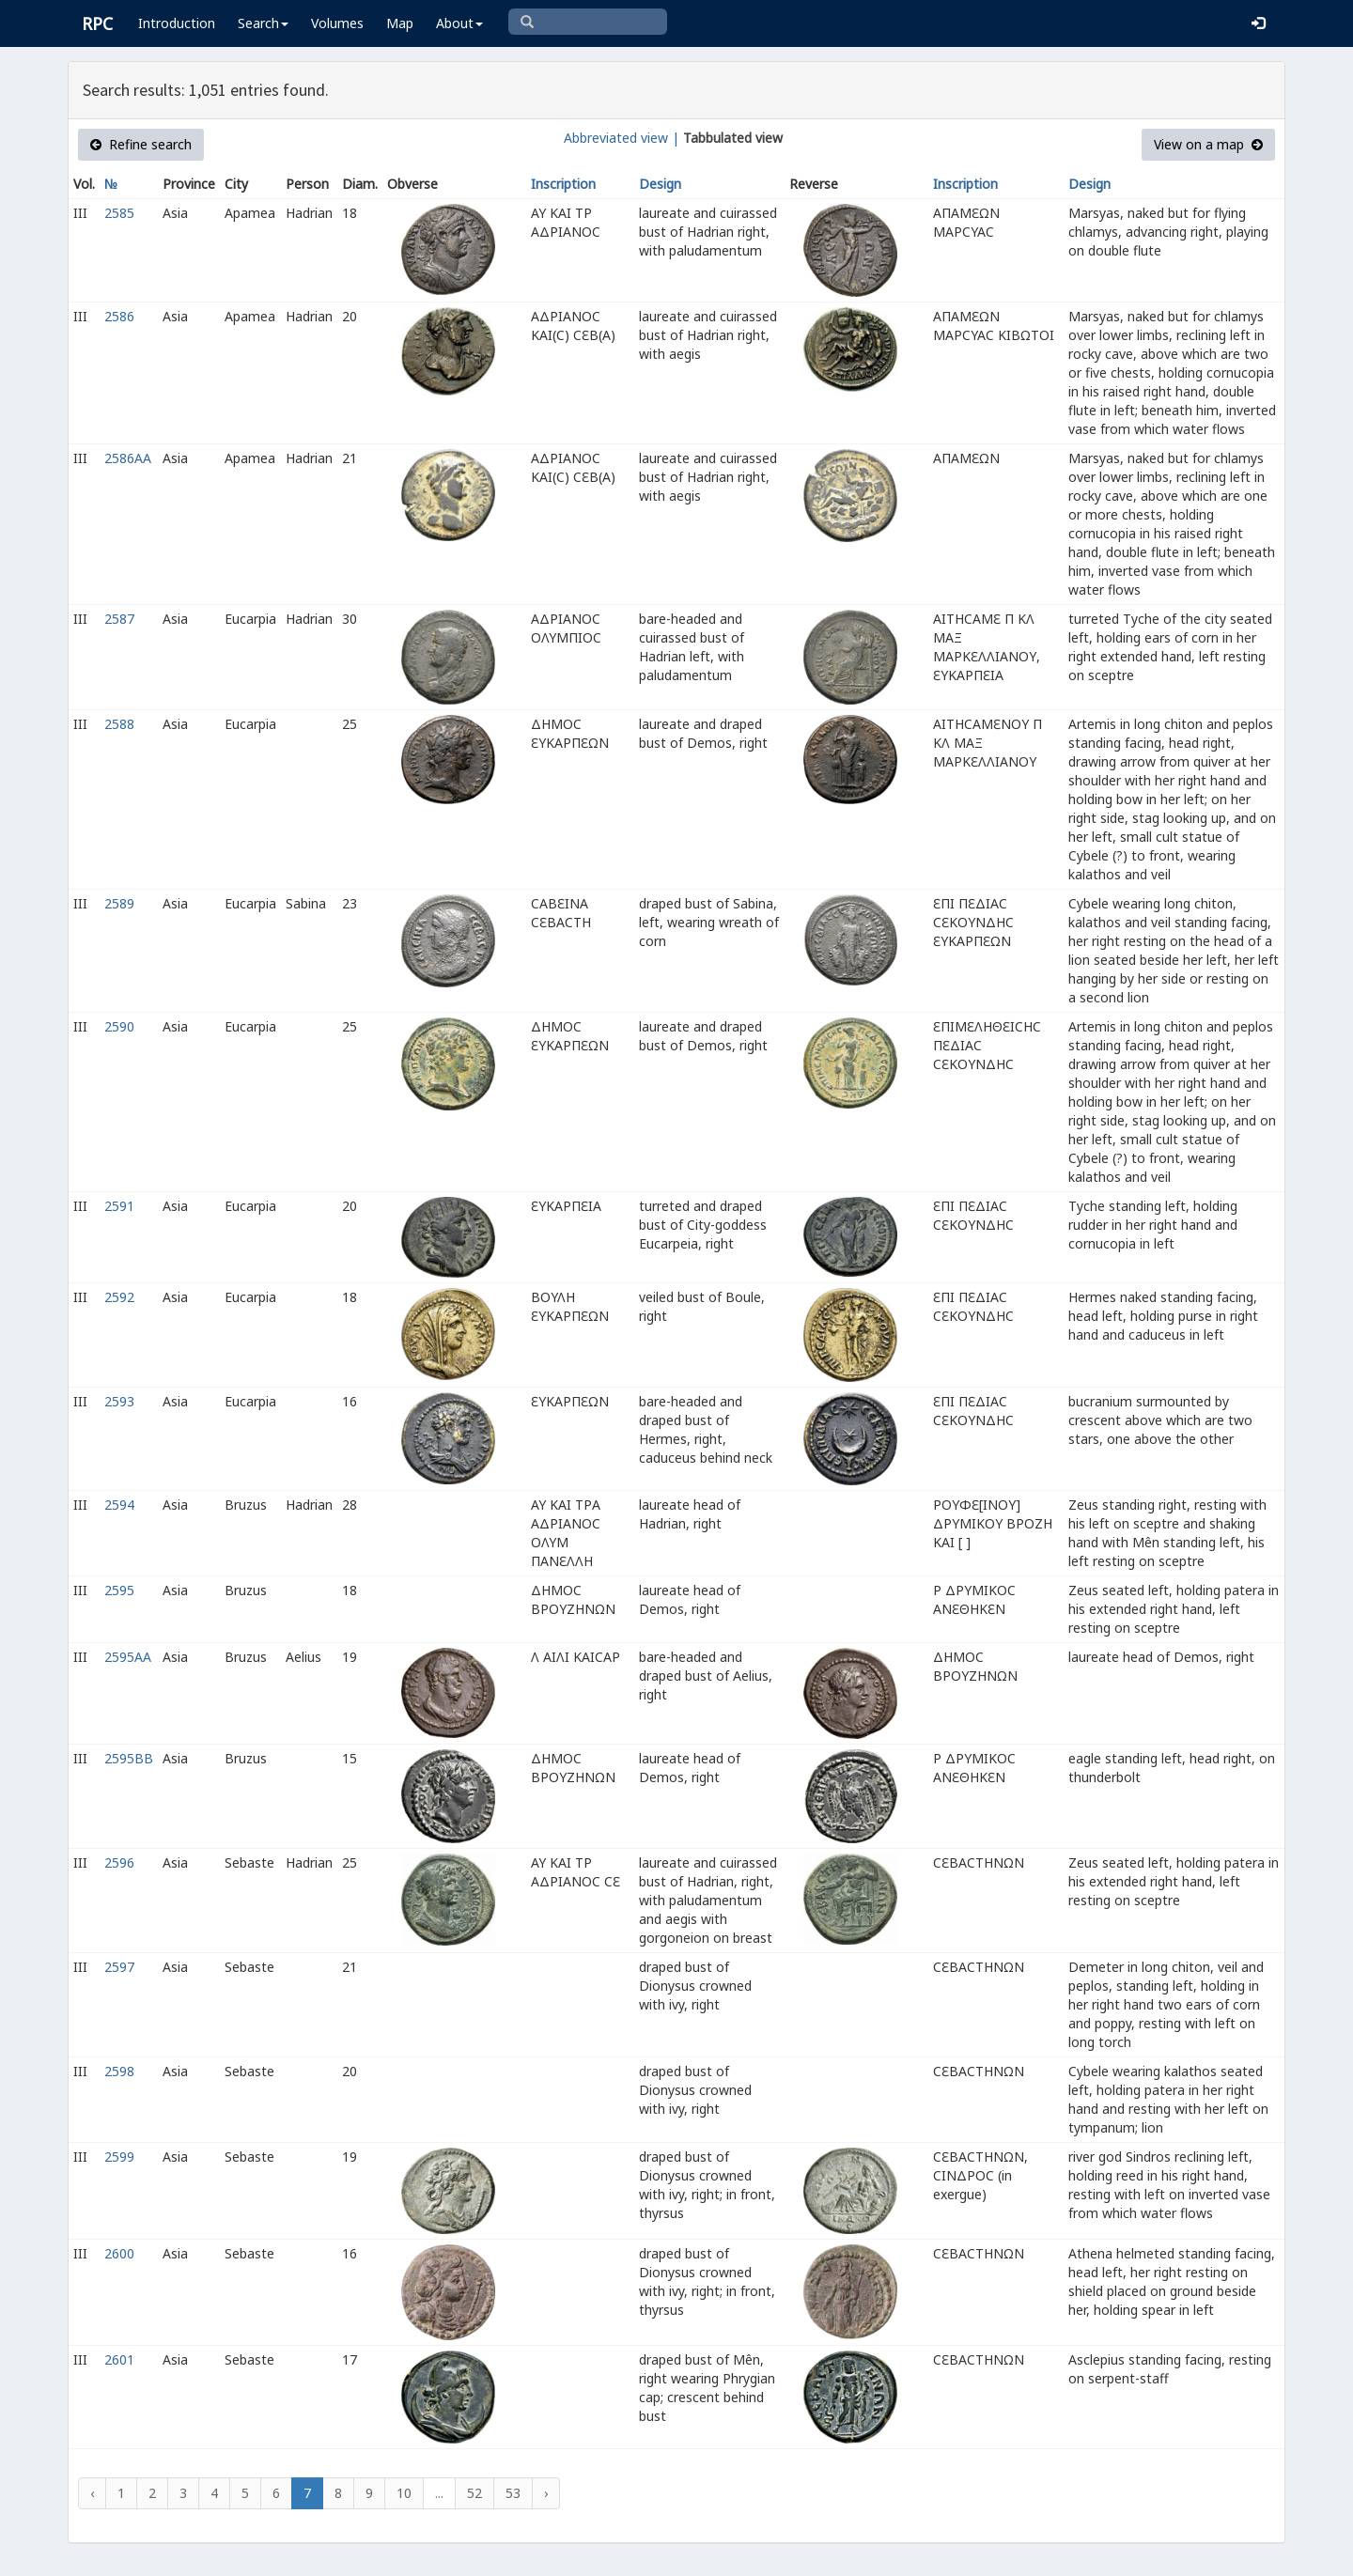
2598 (119, 2071)
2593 (119, 1401)
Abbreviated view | (621, 138)
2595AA (127, 1657)
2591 (119, 1206)
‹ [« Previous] (92, 2493)
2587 (119, 619)
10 (404, 2493)
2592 (119, 1297)
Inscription (563, 184)
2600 (119, 2253)
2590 (119, 1026)
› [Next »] (546, 2493)
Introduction (176, 23)
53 (513, 2493)
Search (263, 23)
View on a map (1208, 144)
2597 (119, 1967)
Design (660, 184)
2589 (119, 903)
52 (474, 2493)
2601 (119, 2359)
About (459, 23)
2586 (119, 316)
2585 (119, 213)
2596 (119, 1862)
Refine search (141, 144)
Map (399, 23)
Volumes (337, 23)
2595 (119, 1590)
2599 (119, 2156)
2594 (119, 1504)
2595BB (128, 1758)
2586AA (127, 458)
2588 (119, 724)
